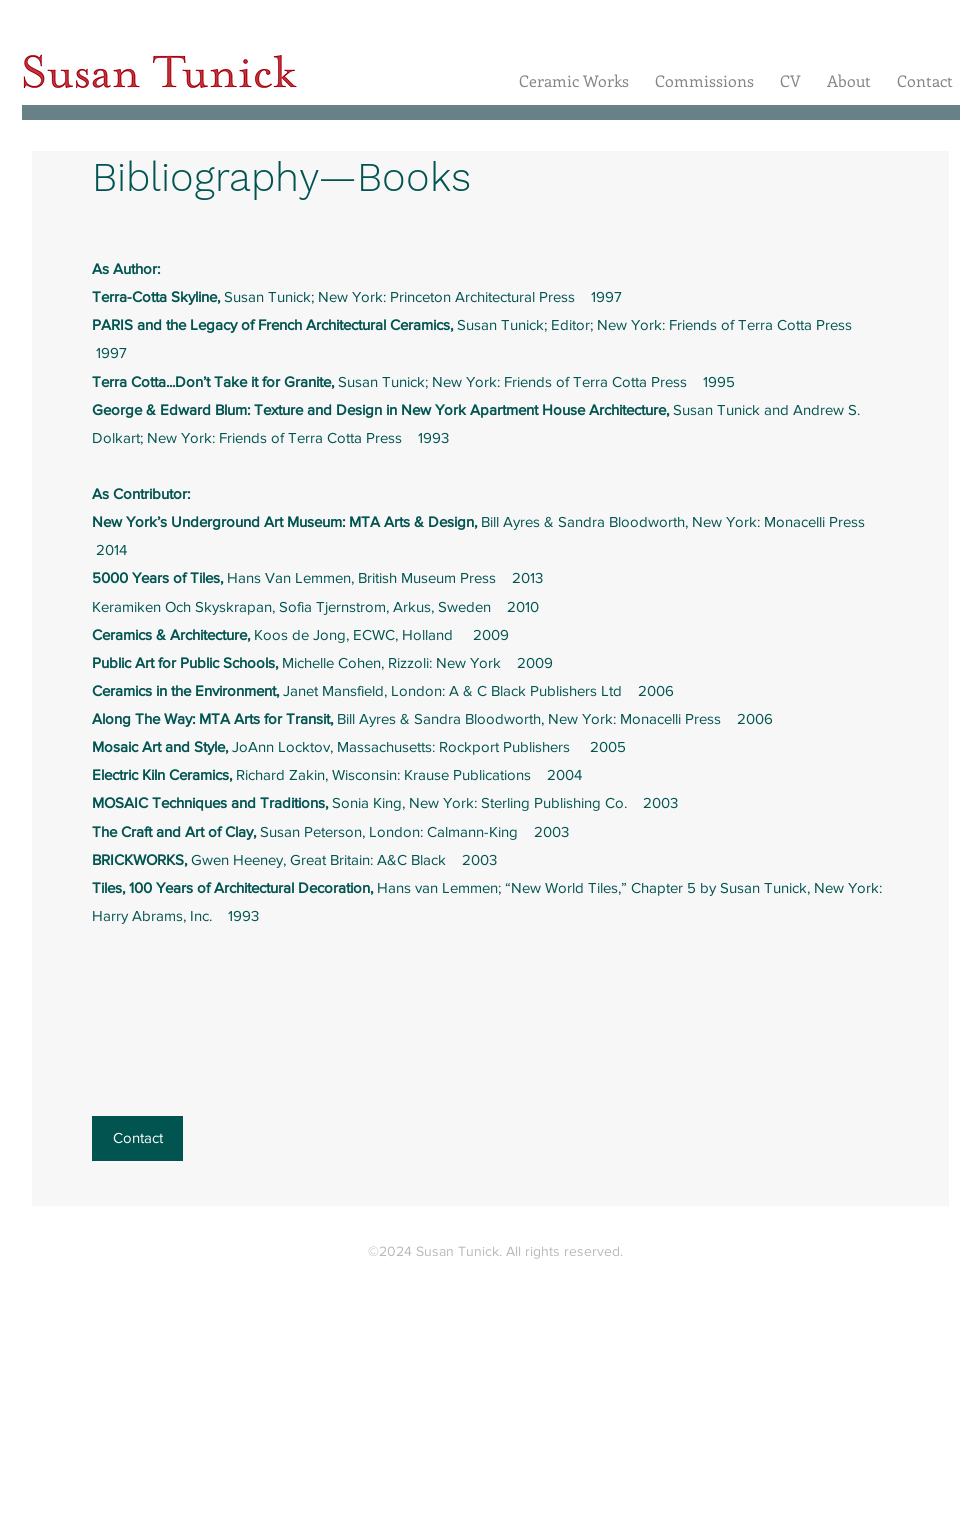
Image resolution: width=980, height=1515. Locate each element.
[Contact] (137, 1138)
